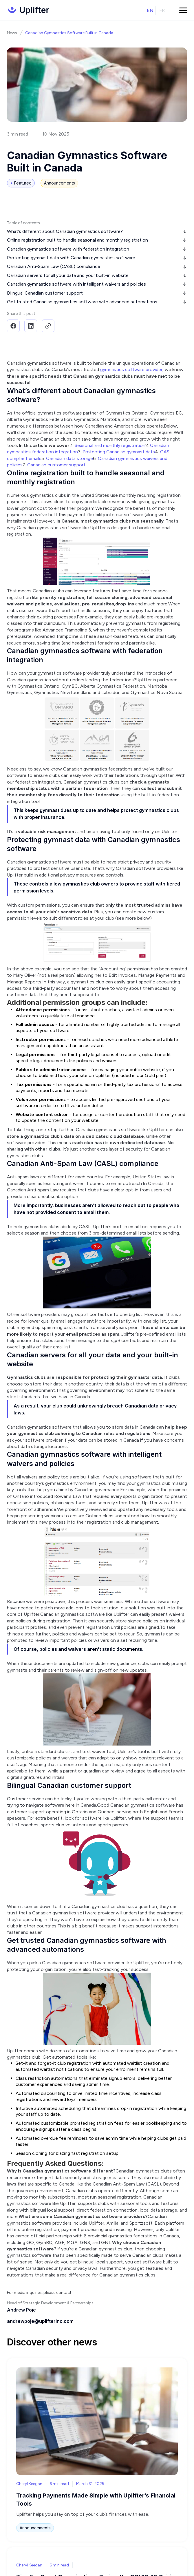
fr (162, 10)
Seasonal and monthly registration (110, 445)
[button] (183, 10)
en (150, 10)
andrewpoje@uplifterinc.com (40, 2321)
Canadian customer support (56, 465)
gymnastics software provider (131, 369)
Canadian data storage (69, 458)
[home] (28, 10)
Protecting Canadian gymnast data (119, 451)
